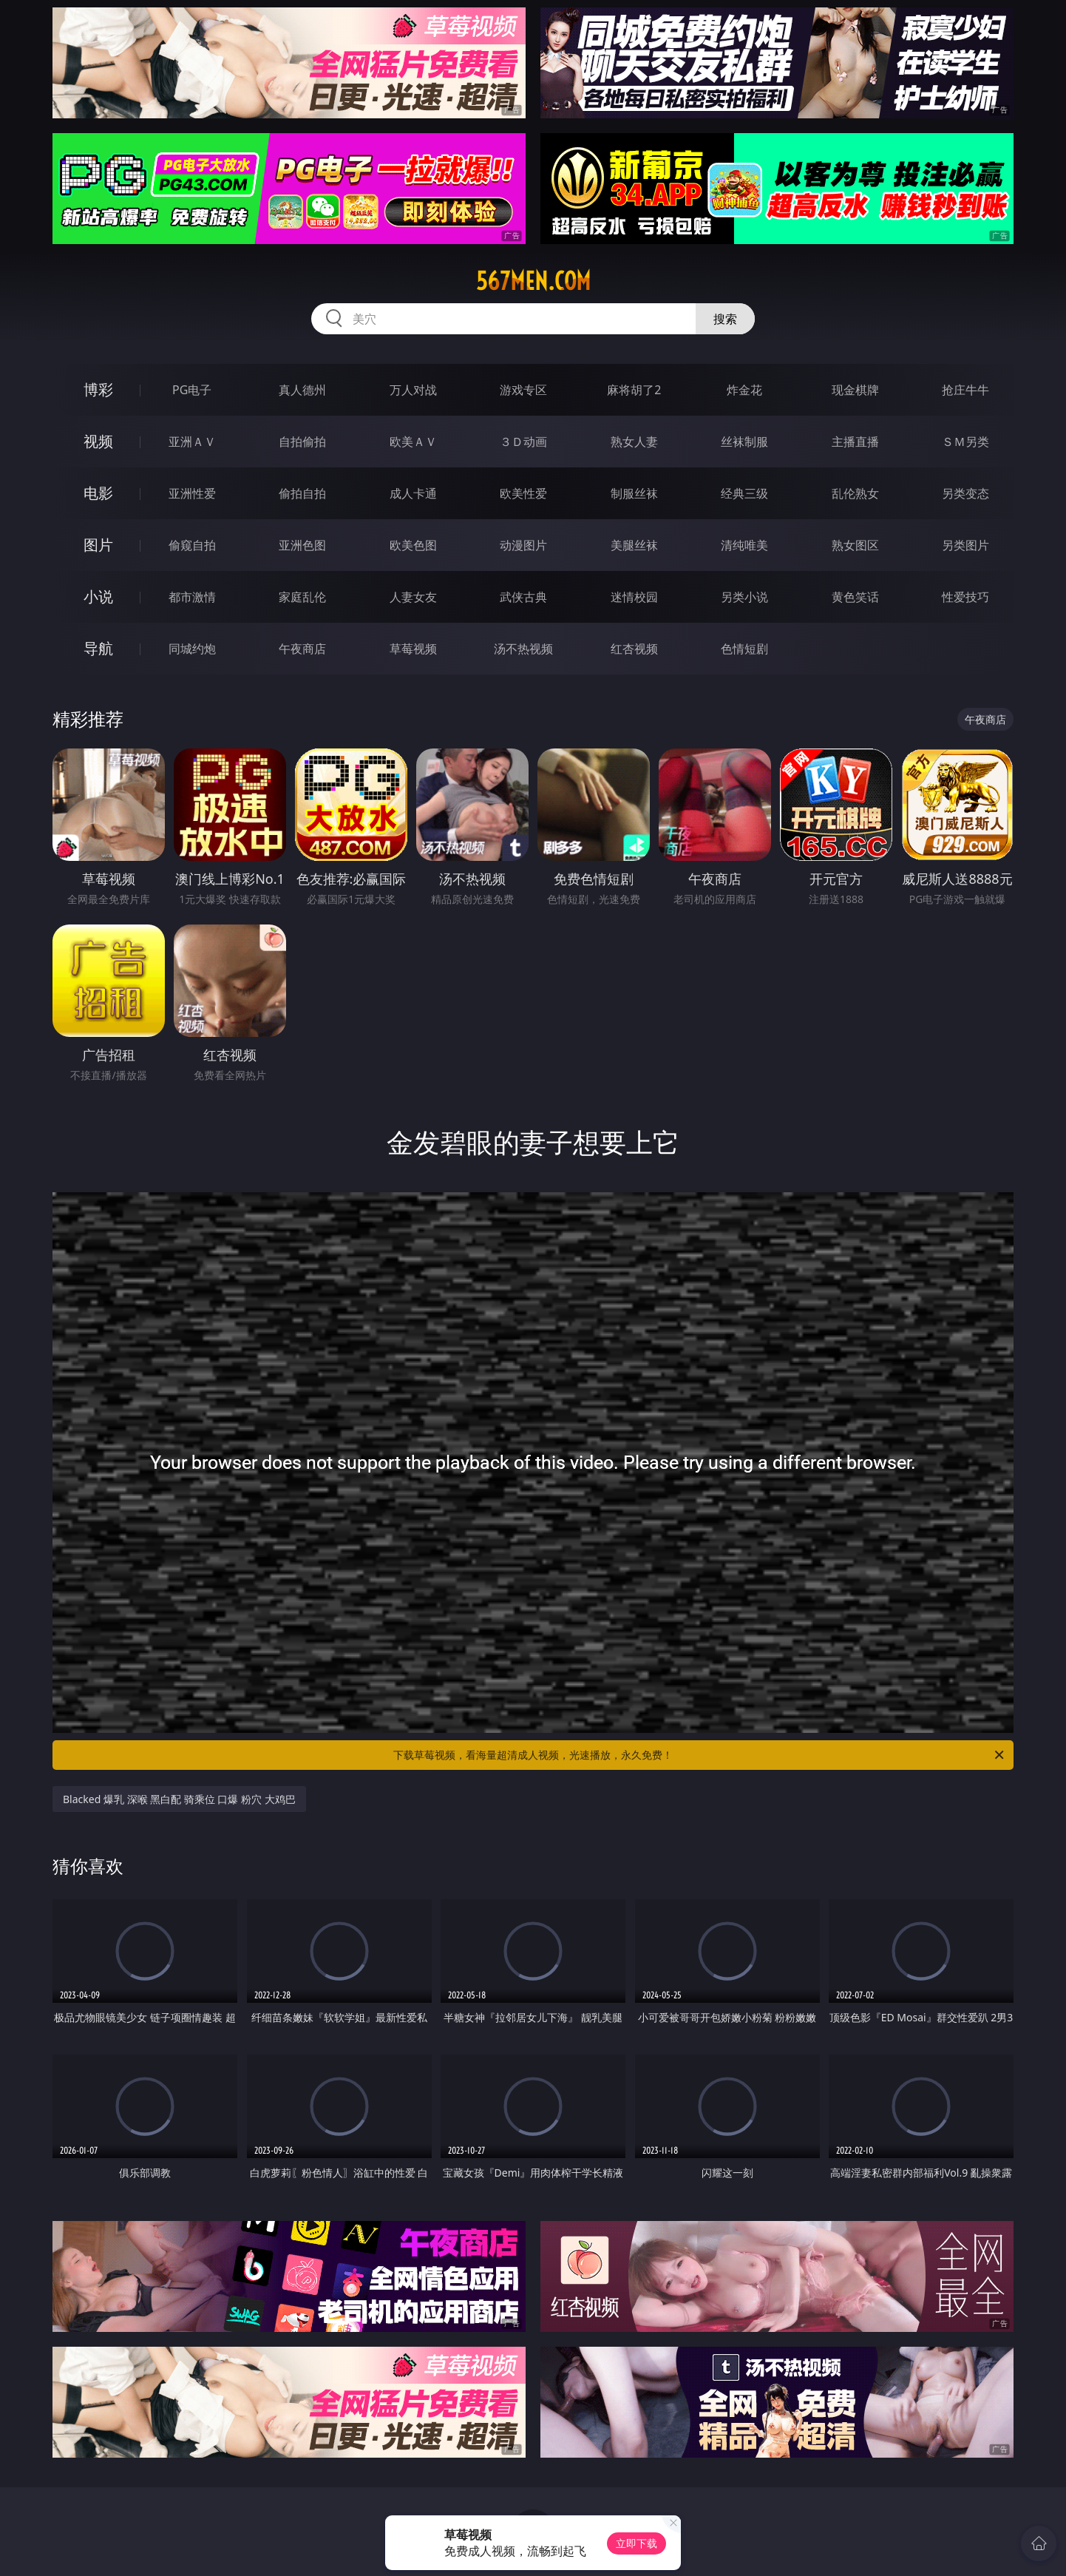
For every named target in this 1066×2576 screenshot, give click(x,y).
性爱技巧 (965, 597)
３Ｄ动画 (523, 441)
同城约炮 (192, 648)
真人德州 (302, 390)
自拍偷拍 (302, 441)
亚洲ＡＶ (192, 441)
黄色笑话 (855, 597)
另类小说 (744, 597)
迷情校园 (634, 597)
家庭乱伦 (302, 597)
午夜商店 (302, 648)
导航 (98, 648)
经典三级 (744, 493)
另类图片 (965, 545)
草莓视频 (413, 648)
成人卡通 (413, 493)
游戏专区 (523, 390)
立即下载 (636, 2543)
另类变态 (965, 493)
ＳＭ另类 (965, 441)
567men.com (533, 281)
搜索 (725, 319)
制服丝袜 (634, 493)
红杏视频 (634, 648)
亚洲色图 (302, 545)
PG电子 (191, 390)
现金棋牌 (855, 390)
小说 (98, 596)
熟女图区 (855, 545)
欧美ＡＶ (413, 441)
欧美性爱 (523, 493)
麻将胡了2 (634, 390)
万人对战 (413, 390)
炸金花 (744, 390)
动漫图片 (523, 545)
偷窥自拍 (192, 545)
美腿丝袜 (634, 545)
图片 (98, 545)
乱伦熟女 (855, 493)
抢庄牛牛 (965, 390)
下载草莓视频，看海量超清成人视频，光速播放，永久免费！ (699, 1755)
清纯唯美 (744, 545)
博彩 (98, 389)
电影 (98, 493)
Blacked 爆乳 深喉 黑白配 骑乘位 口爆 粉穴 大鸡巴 (179, 1799)
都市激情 (192, 597)
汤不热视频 (523, 648)
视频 (98, 441)
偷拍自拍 (302, 493)
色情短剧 (744, 648)
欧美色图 (413, 545)
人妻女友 (413, 597)
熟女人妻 (634, 441)
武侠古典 (523, 597)
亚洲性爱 (192, 493)
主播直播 (855, 441)
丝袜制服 (744, 441)
